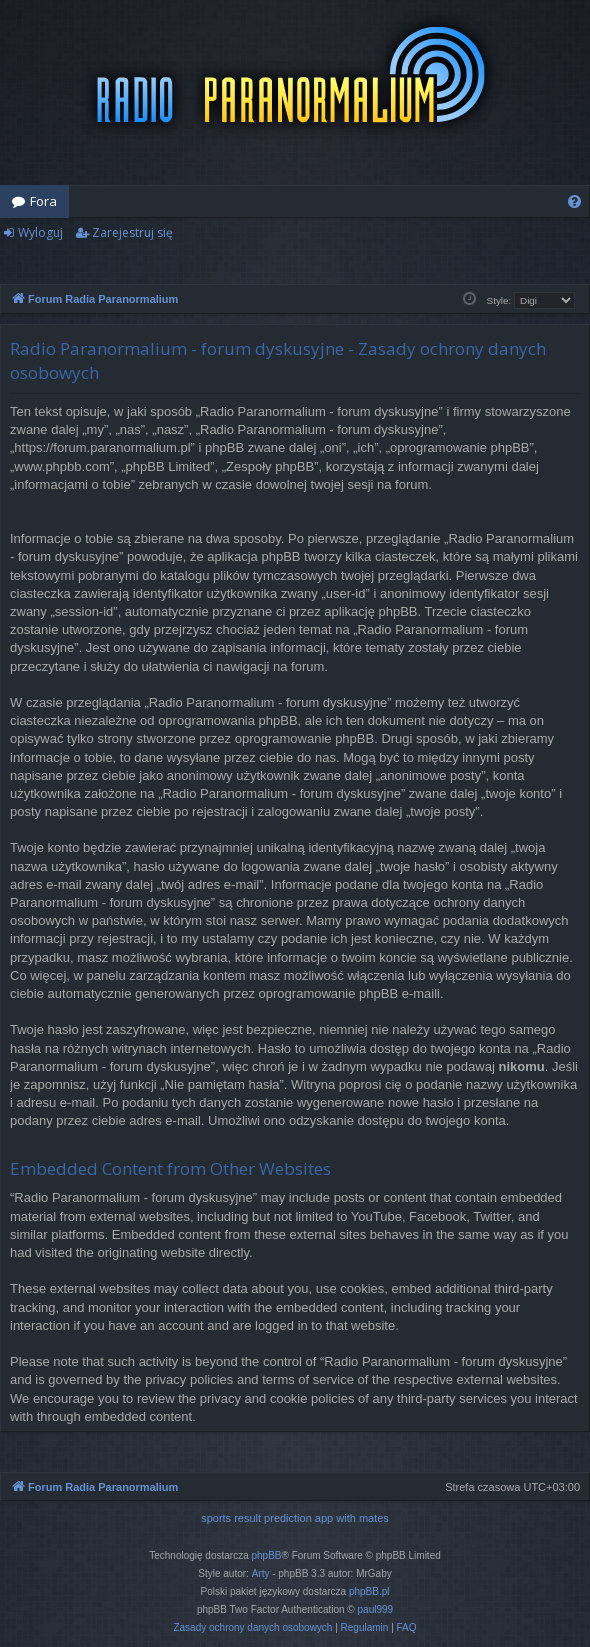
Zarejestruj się (132, 232)
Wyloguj (40, 232)
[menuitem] (574, 201)
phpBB (267, 1555)
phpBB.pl (369, 1591)
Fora (43, 201)
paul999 (376, 1609)
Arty (261, 1573)
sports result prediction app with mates (295, 1518)
